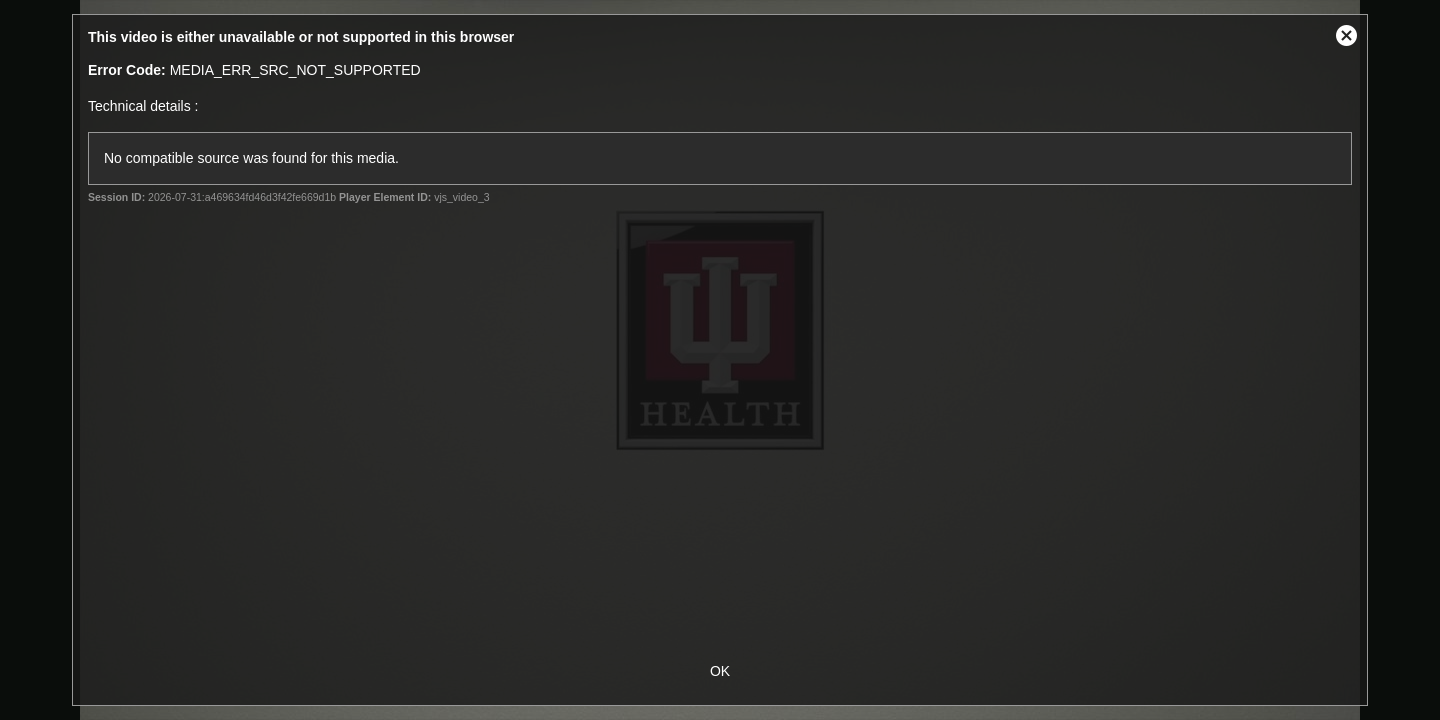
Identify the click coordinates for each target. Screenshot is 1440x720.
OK (720, 671)
